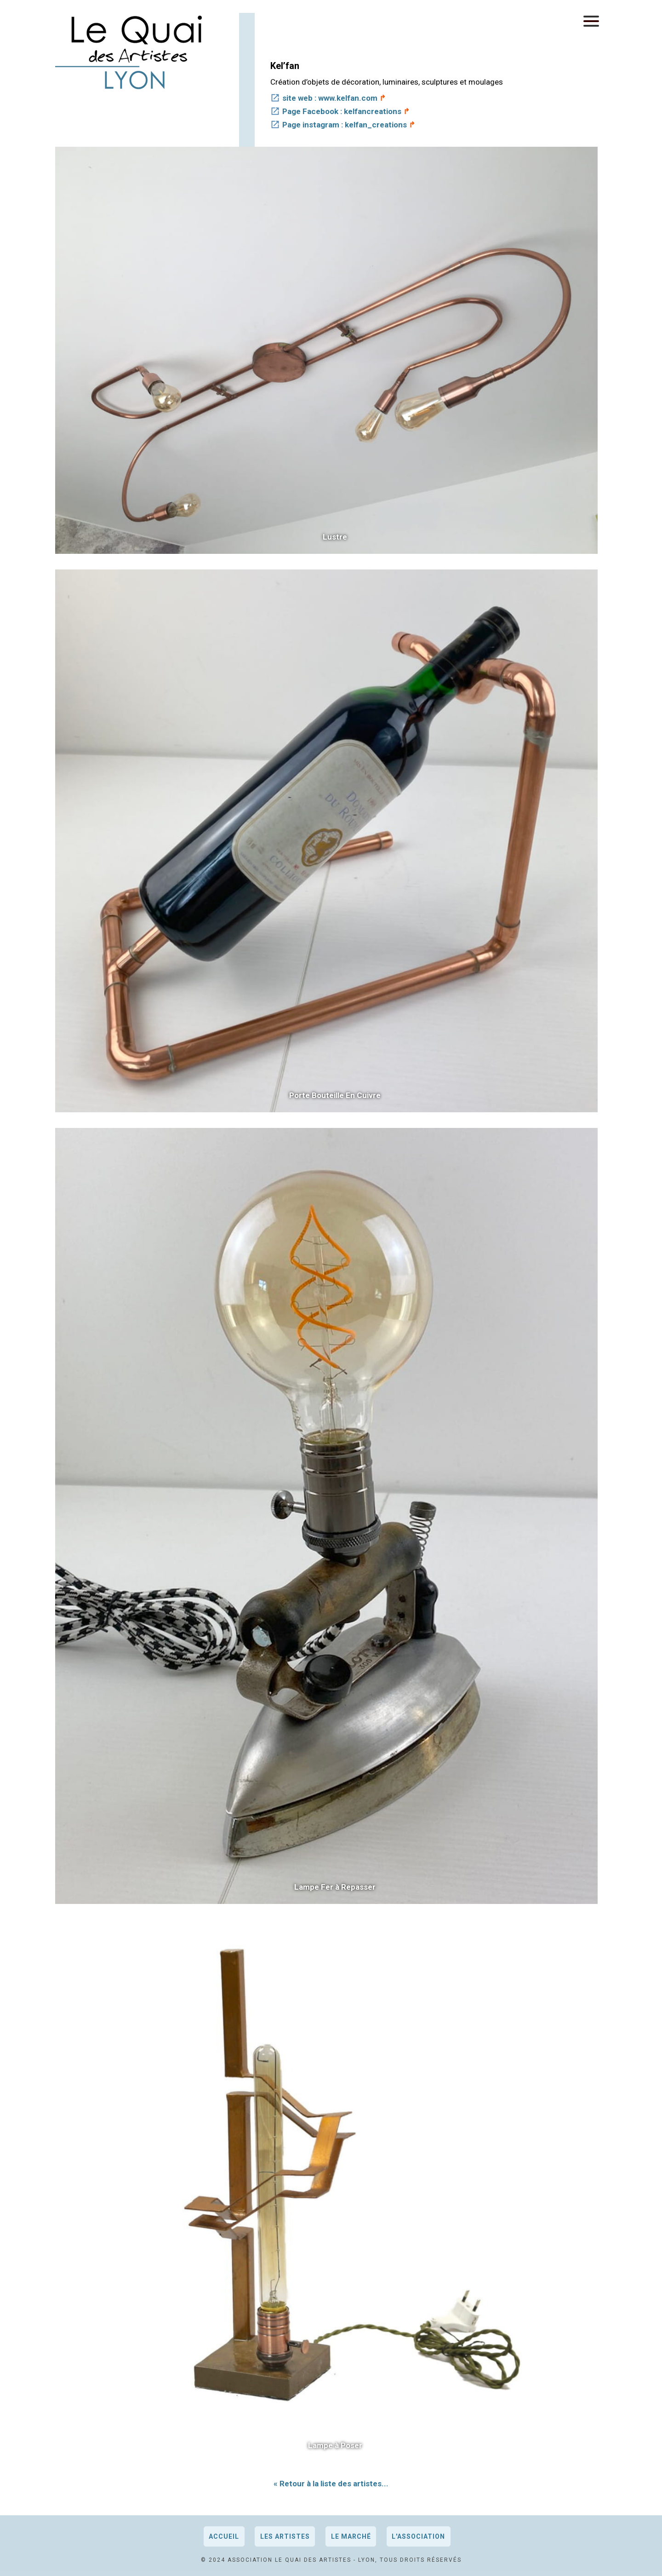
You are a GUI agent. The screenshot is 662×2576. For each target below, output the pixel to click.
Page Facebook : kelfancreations (341, 111)
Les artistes (285, 2536)
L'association (418, 2536)
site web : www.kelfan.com (329, 98)
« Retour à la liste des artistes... (331, 2483)
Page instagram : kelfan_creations (344, 124)
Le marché (351, 2536)
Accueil (224, 2536)
